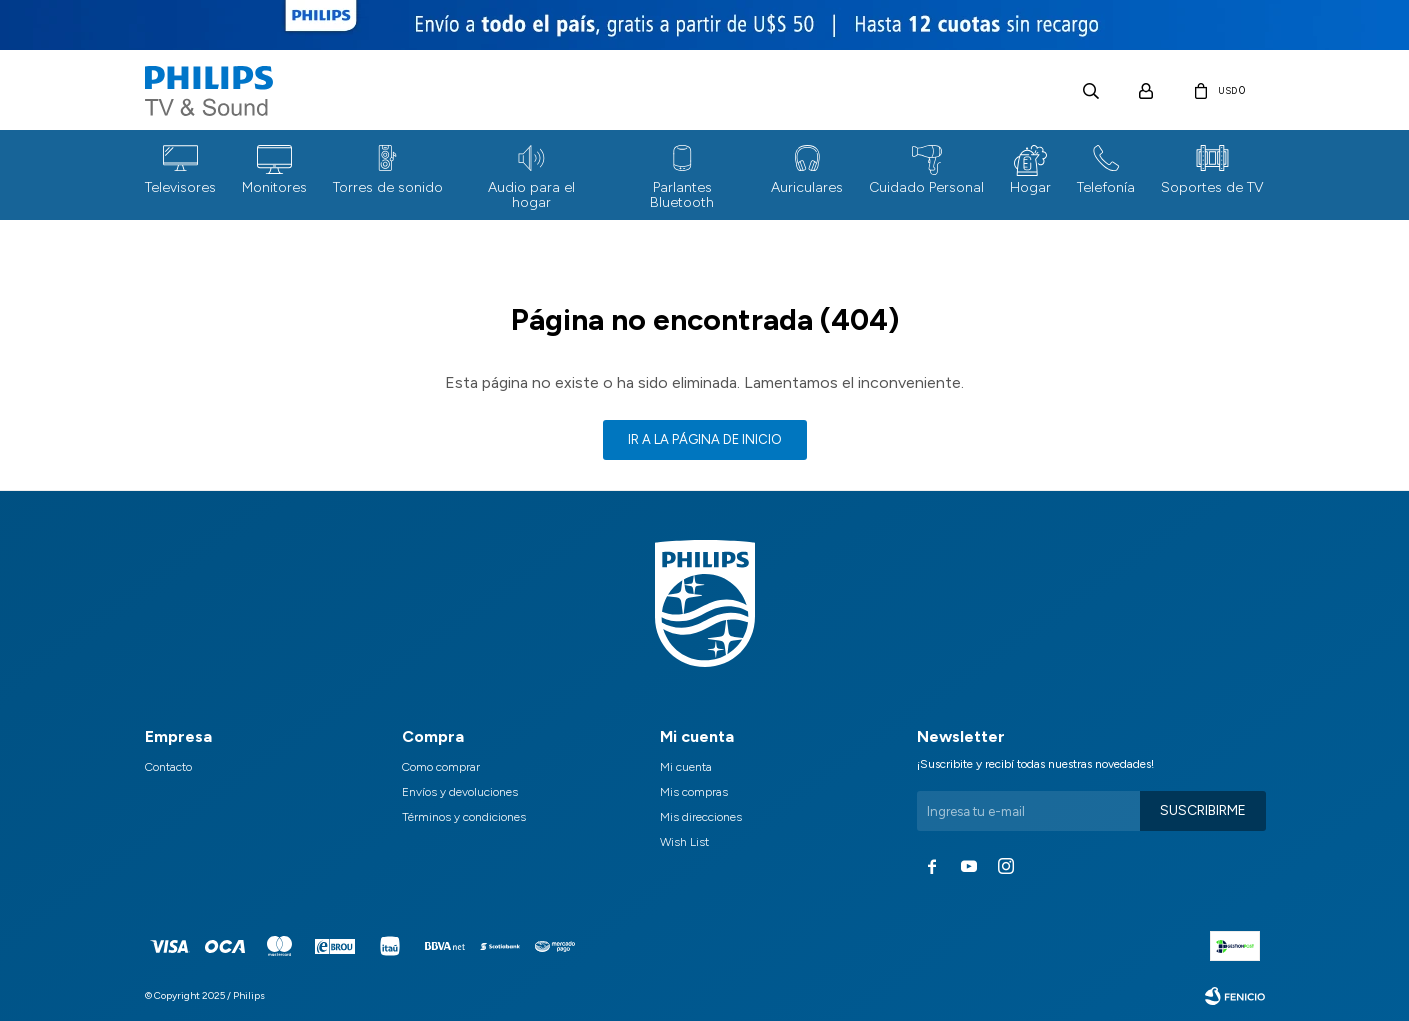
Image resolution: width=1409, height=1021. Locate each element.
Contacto (168, 767)
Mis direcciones (701, 817)
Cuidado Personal (926, 187)
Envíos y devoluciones (460, 792)
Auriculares (807, 187)
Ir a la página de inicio (705, 439)
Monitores (274, 187)
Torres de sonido (388, 187)
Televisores (180, 187)
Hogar (1030, 187)
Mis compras (694, 792)
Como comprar (441, 767)
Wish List (684, 842)
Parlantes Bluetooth (682, 195)
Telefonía (1106, 187)
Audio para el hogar (531, 195)
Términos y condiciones (464, 817)
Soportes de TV (1212, 187)
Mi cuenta (686, 767)
